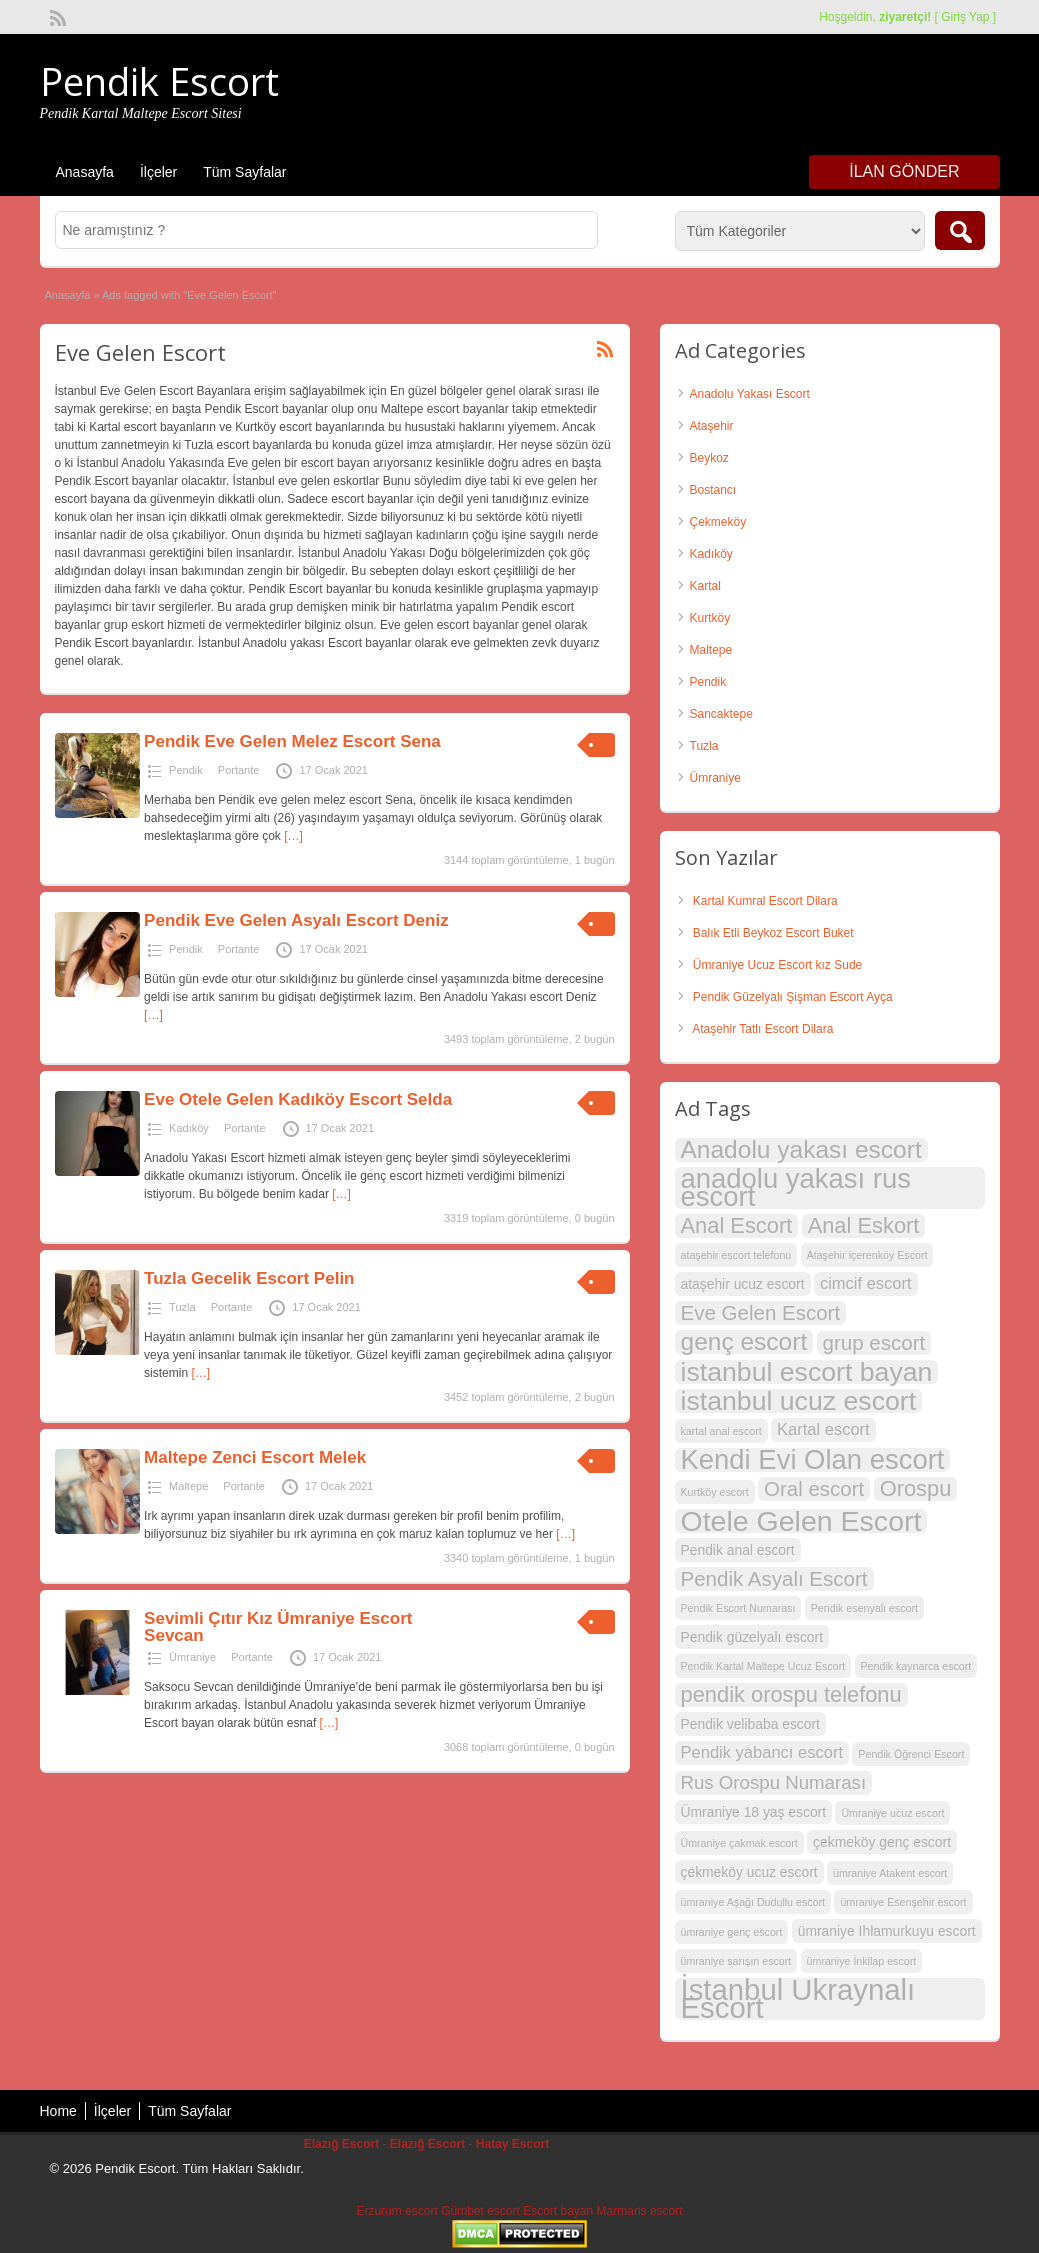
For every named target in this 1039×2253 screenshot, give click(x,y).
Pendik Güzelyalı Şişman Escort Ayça (793, 997)
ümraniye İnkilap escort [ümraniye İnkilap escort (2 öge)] (862, 1961)
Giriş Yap (965, 17)
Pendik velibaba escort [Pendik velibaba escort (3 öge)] (750, 1724)
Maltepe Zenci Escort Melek (255, 1457)
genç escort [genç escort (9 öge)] (744, 1342)
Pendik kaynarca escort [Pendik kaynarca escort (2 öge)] (916, 1666)
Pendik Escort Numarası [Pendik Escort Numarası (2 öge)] (738, 1608)
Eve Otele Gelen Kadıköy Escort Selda (298, 1099)
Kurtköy (710, 618)
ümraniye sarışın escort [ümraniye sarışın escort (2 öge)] (736, 1961)
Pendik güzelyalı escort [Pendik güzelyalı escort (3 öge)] (752, 1637)
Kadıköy (189, 1128)
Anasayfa (85, 172)
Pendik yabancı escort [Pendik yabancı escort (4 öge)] (762, 1752)
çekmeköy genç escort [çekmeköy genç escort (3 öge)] (882, 1842)
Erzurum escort (396, 2211)
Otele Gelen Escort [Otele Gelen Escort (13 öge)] (801, 1521)
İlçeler (158, 172)
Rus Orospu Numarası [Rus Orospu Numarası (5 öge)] (774, 1782)
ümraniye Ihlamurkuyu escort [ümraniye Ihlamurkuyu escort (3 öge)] (887, 1931)
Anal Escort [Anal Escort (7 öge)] (737, 1226)
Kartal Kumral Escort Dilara (765, 901)
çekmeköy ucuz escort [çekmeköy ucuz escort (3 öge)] (749, 1872)
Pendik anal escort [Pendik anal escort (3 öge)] (738, 1550)
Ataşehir (712, 426)
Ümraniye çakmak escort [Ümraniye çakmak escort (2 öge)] (739, 1843)
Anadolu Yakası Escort (750, 394)
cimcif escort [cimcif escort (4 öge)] (866, 1283)
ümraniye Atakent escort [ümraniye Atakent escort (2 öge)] (890, 1873)
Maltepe (188, 1486)
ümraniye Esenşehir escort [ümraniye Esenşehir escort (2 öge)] (903, 1902)
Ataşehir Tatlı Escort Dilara (762, 1029)
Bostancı (713, 490)
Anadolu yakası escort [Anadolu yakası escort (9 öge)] (801, 1150)
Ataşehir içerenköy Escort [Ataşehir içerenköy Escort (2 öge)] (867, 1255)
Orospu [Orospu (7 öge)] (916, 1489)
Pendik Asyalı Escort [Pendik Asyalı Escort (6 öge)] (774, 1578)
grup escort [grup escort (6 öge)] (874, 1342)
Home (58, 2111)
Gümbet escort (480, 2211)
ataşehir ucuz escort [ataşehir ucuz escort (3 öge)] (743, 1284)
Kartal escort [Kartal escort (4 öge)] (823, 1429)
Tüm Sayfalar (244, 172)
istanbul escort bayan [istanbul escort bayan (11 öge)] (807, 1372)
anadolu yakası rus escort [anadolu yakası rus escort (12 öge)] (796, 1188)
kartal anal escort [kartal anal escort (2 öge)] (721, 1431)
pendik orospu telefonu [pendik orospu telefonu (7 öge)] (791, 1695)
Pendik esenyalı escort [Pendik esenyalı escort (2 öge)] (864, 1608)
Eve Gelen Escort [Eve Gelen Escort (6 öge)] (761, 1312)
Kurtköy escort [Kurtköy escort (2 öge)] (715, 1492)
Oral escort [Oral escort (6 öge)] (814, 1488)
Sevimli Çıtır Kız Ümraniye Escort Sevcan (278, 1627)
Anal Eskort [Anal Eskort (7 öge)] (864, 1226)
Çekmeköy (718, 522)
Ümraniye (192, 1657)
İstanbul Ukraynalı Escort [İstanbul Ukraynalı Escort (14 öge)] (798, 1999)
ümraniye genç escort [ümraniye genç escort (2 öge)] (732, 1932)
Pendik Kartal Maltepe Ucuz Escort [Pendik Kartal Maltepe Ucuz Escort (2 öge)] (763, 1666)
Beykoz (709, 458)
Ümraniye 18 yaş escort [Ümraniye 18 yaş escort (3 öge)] (754, 1812)
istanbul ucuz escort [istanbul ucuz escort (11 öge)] (799, 1401)
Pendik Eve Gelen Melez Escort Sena (292, 741)
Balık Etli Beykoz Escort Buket (773, 933)
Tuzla (182, 1307)
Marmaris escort (640, 2211)
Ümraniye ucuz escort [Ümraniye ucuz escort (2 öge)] (892, 1813)
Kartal (705, 586)
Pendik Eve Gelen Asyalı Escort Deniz (296, 920)
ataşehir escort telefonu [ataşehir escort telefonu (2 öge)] (736, 1255)
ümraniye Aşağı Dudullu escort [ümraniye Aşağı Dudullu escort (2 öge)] (753, 1902)
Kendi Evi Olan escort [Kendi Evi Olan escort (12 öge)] (813, 1460)
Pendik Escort (159, 81)
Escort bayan (558, 2211)
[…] (293, 836)
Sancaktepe (721, 714)
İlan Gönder (904, 171)
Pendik (186, 770)
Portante (239, 770)
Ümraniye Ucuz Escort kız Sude (777, 965)
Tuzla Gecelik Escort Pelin (249, 1278)
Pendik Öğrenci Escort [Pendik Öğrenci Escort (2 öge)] (911, 1754)
